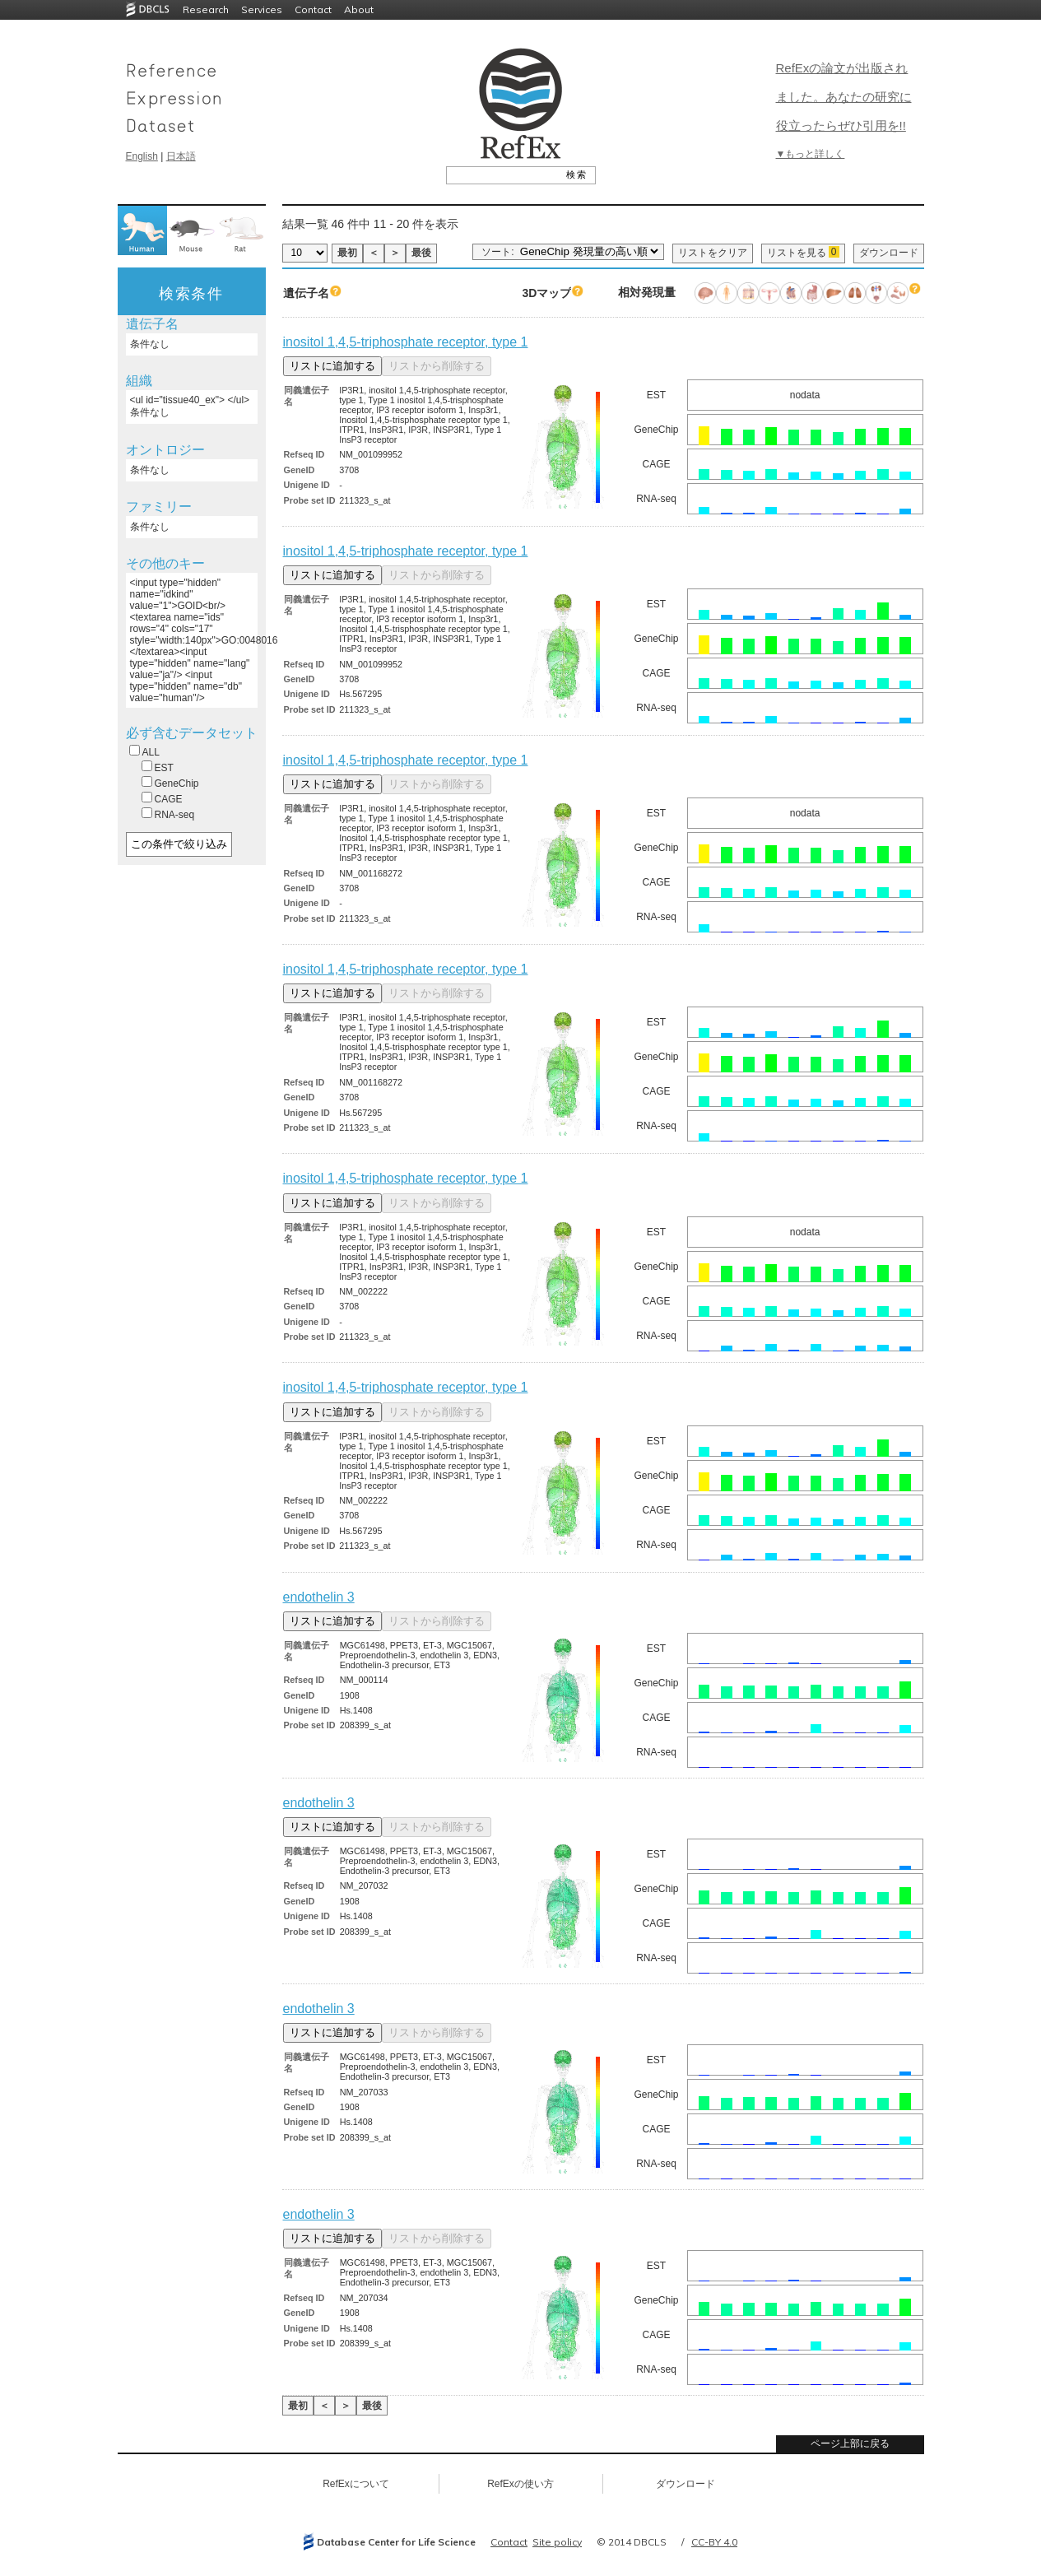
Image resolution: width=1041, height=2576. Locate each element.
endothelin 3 (319, 1597)
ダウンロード (888, 252)
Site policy (557, 2542)
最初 (347, 252)
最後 (421, 252)
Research (206, 9)
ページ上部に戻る (850, 2443)
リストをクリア (712, 252)
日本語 (181, 156)
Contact (313, 9)
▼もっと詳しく (810, 154)
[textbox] (502, 174)
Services (261, 9)
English (142, 156)
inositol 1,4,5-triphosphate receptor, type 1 (405, 342)
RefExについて (356, 2484)
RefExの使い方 (520, 2484)
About (359, 9)
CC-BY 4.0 (714, 2542)
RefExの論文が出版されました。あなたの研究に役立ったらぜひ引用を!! (844, 97)
